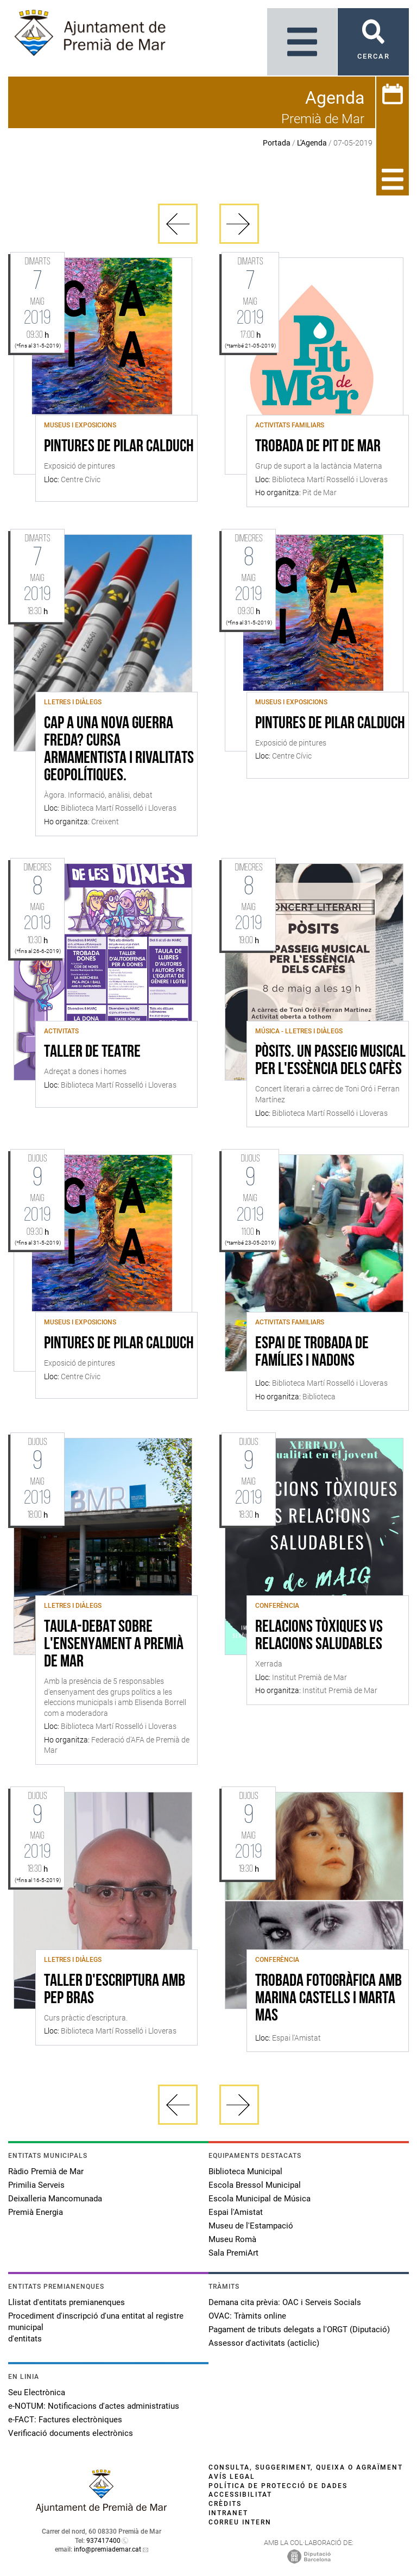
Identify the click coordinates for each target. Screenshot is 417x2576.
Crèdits (225, 2504)
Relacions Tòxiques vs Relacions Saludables (319, 1636)
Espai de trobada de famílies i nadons (312, 1352)
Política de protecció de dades (278, 2486)
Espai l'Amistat (235, 2212)
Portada (276, 142)
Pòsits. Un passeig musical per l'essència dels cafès (330, 1061)
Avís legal (231, 2476)
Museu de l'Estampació (250, 2226)
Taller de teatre (92, 1052)
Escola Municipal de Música (259, 2199)
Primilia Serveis (36, 2185)
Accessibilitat (240, 2494)
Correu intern (239, 2522)
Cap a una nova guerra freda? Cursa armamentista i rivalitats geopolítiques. (119, 750)
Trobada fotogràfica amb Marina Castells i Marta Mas (328, 1999)
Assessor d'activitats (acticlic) (263, 2343)
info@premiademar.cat (107, 2549)
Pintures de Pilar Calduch (119, 447)
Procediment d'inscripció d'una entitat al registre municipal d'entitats (96, 2327)
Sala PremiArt (233, 2253)
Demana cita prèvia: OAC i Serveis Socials (284, 2302)
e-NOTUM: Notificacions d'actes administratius (93, 2406)
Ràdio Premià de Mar (46, 2171)
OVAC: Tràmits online (247, 2316)
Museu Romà (232, 2239)
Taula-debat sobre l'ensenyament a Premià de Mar (114, 1645)
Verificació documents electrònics (70, 2433)
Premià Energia (35, 2212)
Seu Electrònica (36, 2392)
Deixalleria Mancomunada (55, 2199)
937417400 (103, 2541)
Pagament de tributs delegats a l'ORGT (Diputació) (299, 2329)
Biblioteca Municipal (245, 2171)
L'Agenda (312, 142)
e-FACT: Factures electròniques (65, 2420)
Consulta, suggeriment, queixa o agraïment (305, 2467)
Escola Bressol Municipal (254, 2185)
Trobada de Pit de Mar (318, 447)
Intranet (228, 2513)
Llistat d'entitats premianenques (66, 2302)
